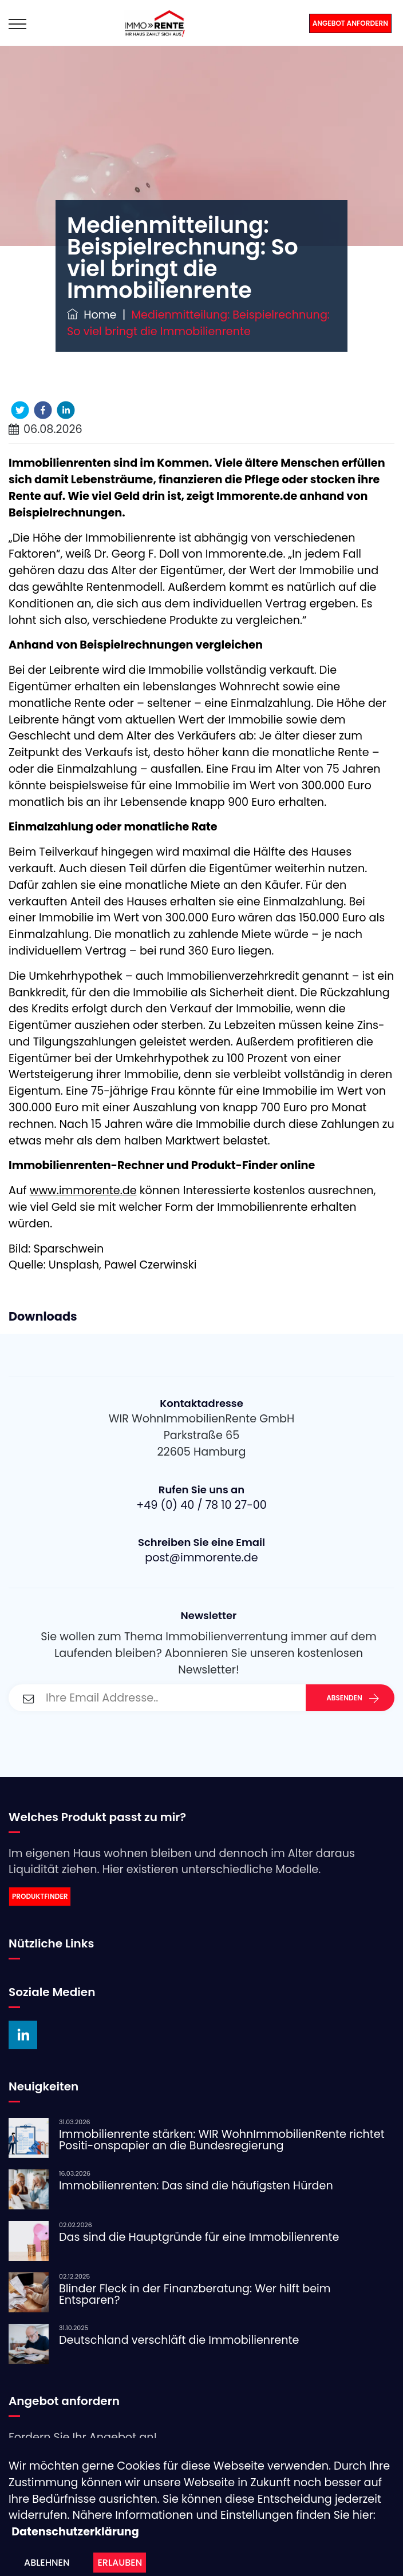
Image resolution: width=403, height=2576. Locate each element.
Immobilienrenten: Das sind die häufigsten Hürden (196, 2185)
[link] (201, 1896)
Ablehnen (46, 2562)
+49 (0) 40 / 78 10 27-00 (201, 1505)
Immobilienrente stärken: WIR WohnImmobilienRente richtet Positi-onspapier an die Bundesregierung (222, 2139)
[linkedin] (65, 410)
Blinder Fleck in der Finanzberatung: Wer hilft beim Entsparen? (195, 2294)
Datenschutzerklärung (75, 2531)
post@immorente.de (201, 1557)
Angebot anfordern (350, 23)
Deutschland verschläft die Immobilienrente (179, 2340)
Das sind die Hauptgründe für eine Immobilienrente (199, 2237)
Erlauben (119, 2562)
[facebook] (42, 410)
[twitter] (20, 410)
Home (91, 315)
